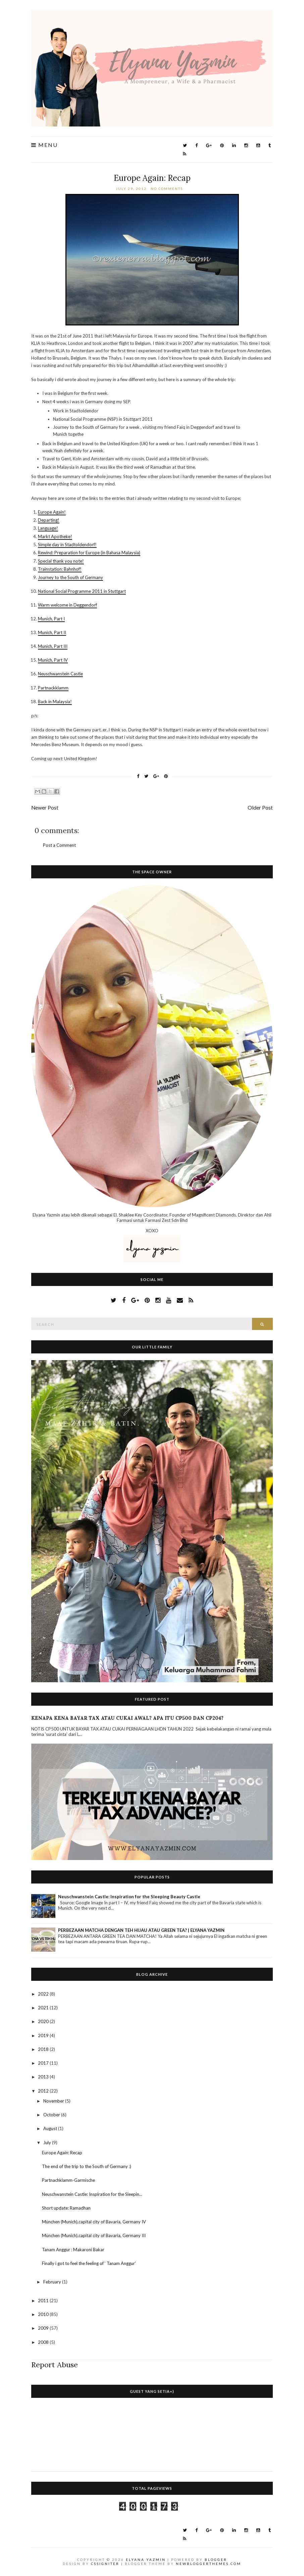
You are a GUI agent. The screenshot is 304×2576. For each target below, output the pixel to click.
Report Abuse (54, 2364)
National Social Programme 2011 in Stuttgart (82, 591)
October (52, 2114)
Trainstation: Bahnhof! (60, 569)
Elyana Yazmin (146, 2560)
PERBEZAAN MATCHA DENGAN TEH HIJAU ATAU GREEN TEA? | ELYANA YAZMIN (141, 1930)
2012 (44, 2091)
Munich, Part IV (53, 660)
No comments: (168, 189)
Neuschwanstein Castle (60, 673)
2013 (44, 2076)
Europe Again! (52, 512)
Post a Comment (59, 845)
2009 (44, 2328)
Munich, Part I (51, 618)
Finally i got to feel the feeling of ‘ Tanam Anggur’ (89, 2263)
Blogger (216, 2560)
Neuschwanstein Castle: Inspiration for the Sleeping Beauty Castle (129, 1896)
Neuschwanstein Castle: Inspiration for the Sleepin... (92, 2194)
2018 (44, 2049)
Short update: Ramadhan (66, 2208)
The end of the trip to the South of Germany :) (86, 2166)
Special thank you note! (61, 561)
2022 (44, 1994)
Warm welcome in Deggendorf (67, 605)
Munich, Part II (52, 632)
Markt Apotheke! (55, 536)
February (52, 2281)
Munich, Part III (52, 646)
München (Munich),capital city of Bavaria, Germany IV (94, 2221)
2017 (44, 2063)
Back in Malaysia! (55, 701)
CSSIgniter (105, 2564)
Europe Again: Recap (152, 178)
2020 (44, 2021)
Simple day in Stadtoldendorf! (67, 544)
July (47, 2142)
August (50, 2128)
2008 (44, 2342)
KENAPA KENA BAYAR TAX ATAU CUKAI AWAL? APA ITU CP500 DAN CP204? (127, 1718)
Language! (48, 528)
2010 (44, 2314)
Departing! (48, 520)
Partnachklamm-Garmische (68, 2180)
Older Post (260, 808)
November (54, 2101)
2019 (44, 2035)
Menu (44, 145)
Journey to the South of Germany (70, 577)
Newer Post (44, 808)
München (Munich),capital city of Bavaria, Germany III (94, 2235)
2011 (44, 2300)
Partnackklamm (53, 687)
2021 (44, 2007)
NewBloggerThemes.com (208, 2564)
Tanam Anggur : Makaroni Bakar (73, 2249)
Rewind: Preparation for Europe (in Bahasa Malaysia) (89, 552)
